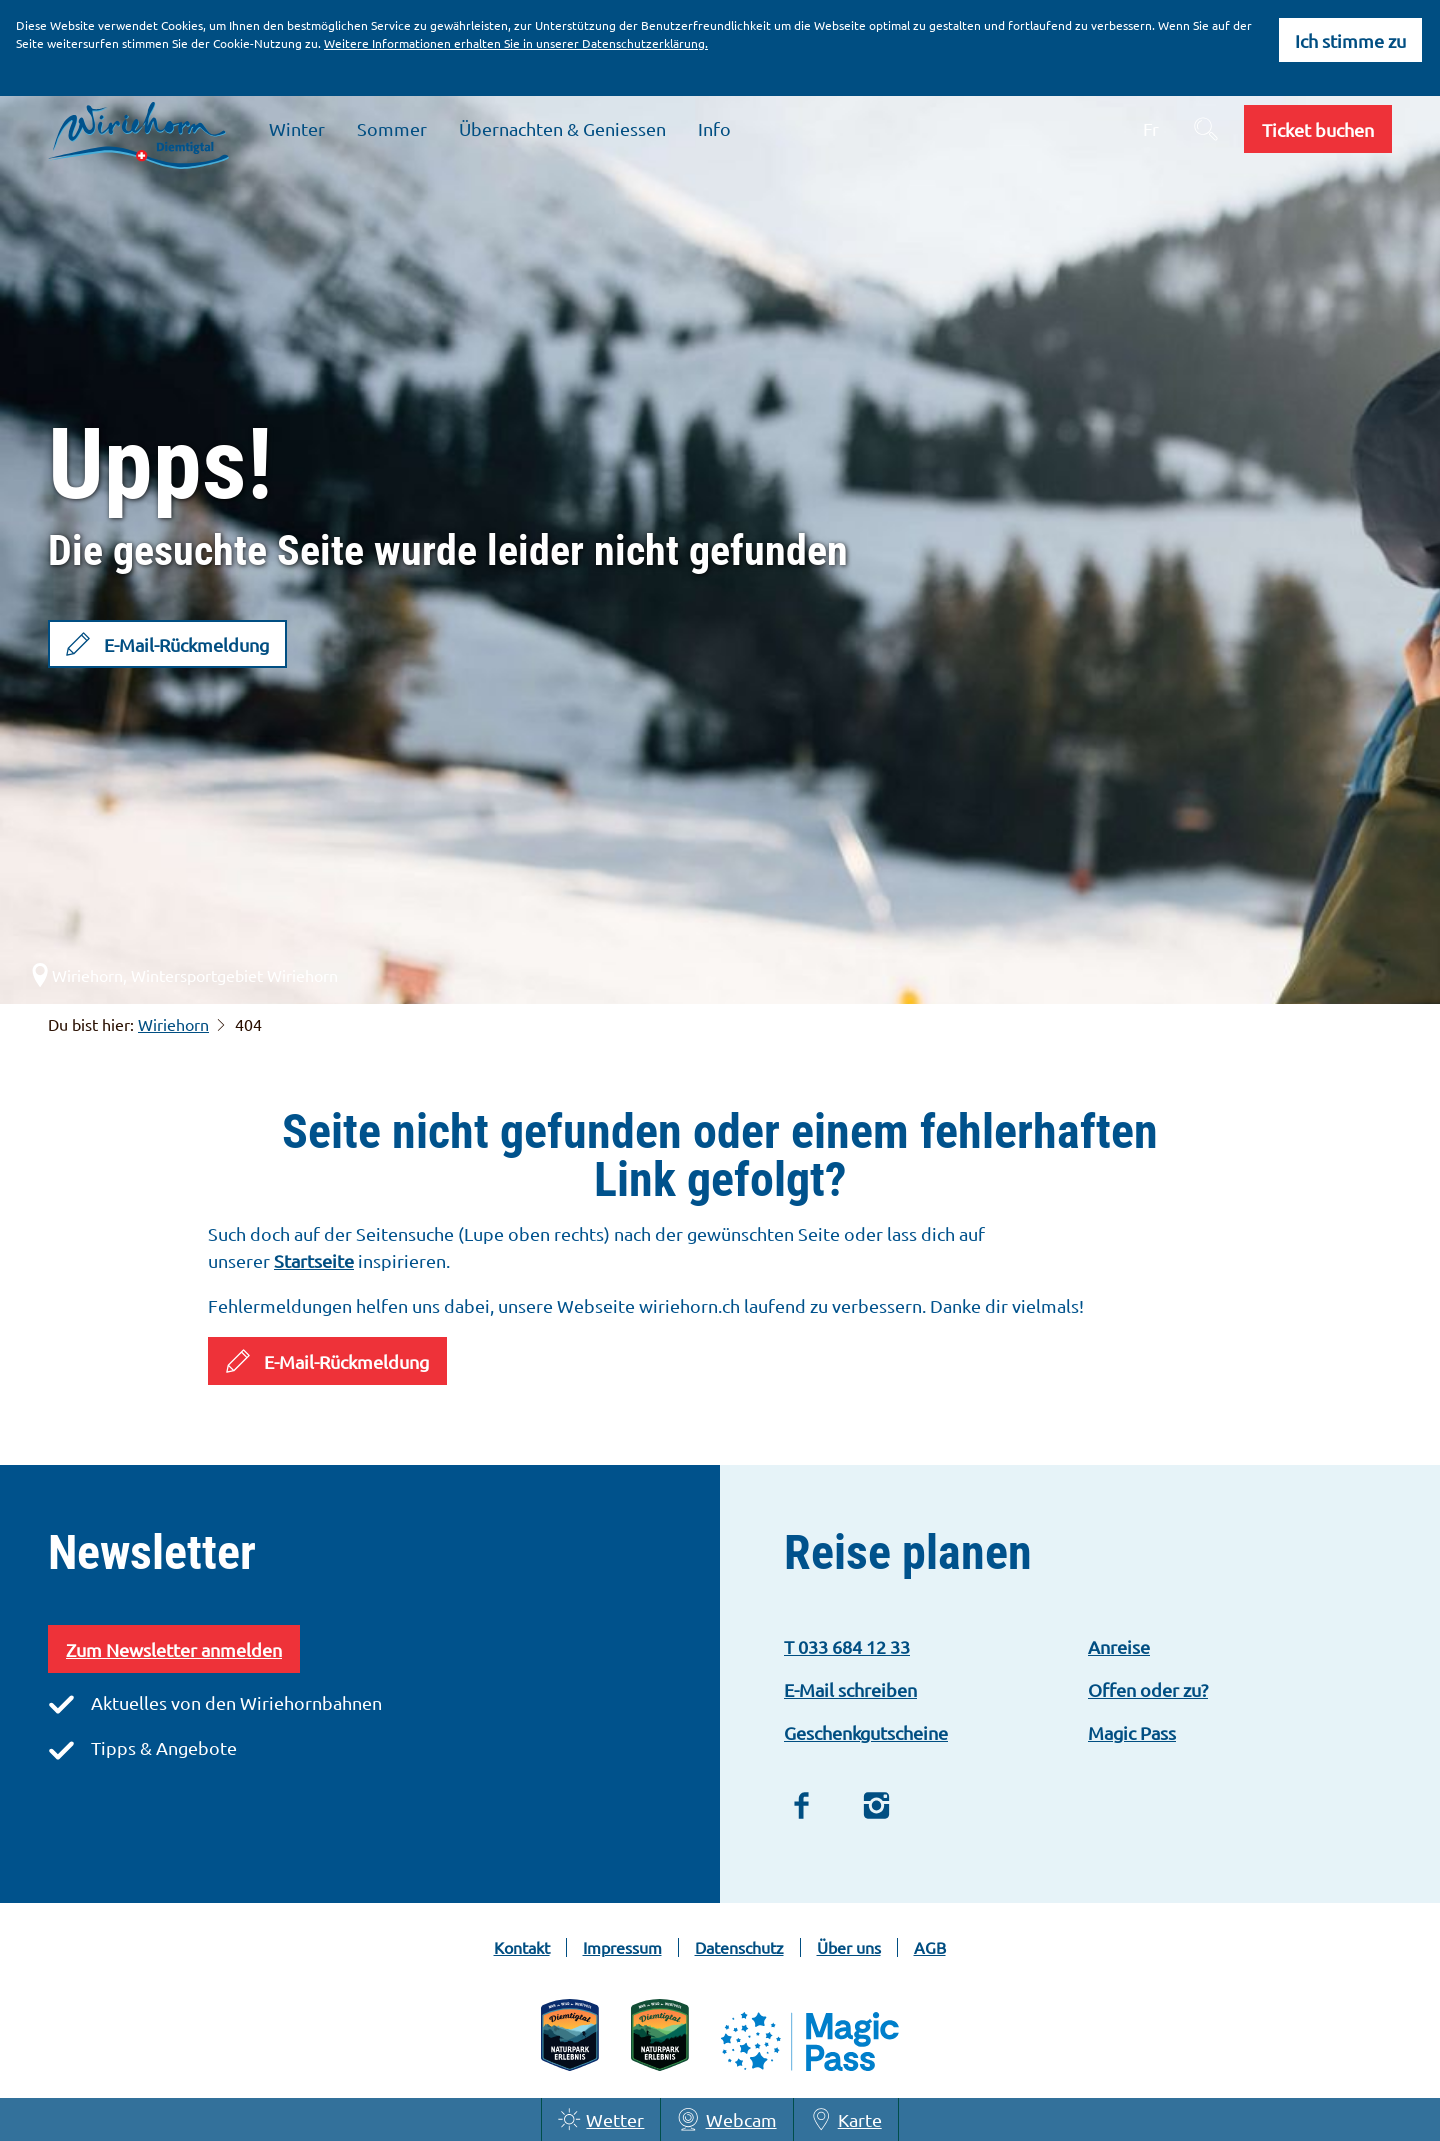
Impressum (622, 1947)
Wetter (601, 2119)
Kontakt (522, 1947)
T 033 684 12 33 (847, 1646)
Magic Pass (1132, 1732)
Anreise (1119, 1646)
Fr (1151, 128)
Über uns (849, 1947)
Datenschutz (739, 1947)
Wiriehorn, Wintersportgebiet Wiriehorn (183, 975)
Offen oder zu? (1148, 1689)
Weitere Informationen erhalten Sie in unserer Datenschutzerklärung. (516, 43)
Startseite (314, 1260)
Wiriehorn (173, 1024)
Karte (846, 2119)
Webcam (726, 2119)
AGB (930, 1947)
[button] (1318, 129)
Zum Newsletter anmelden (174, 1649)
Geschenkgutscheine (866, 1732)
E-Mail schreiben (850, 1689)
